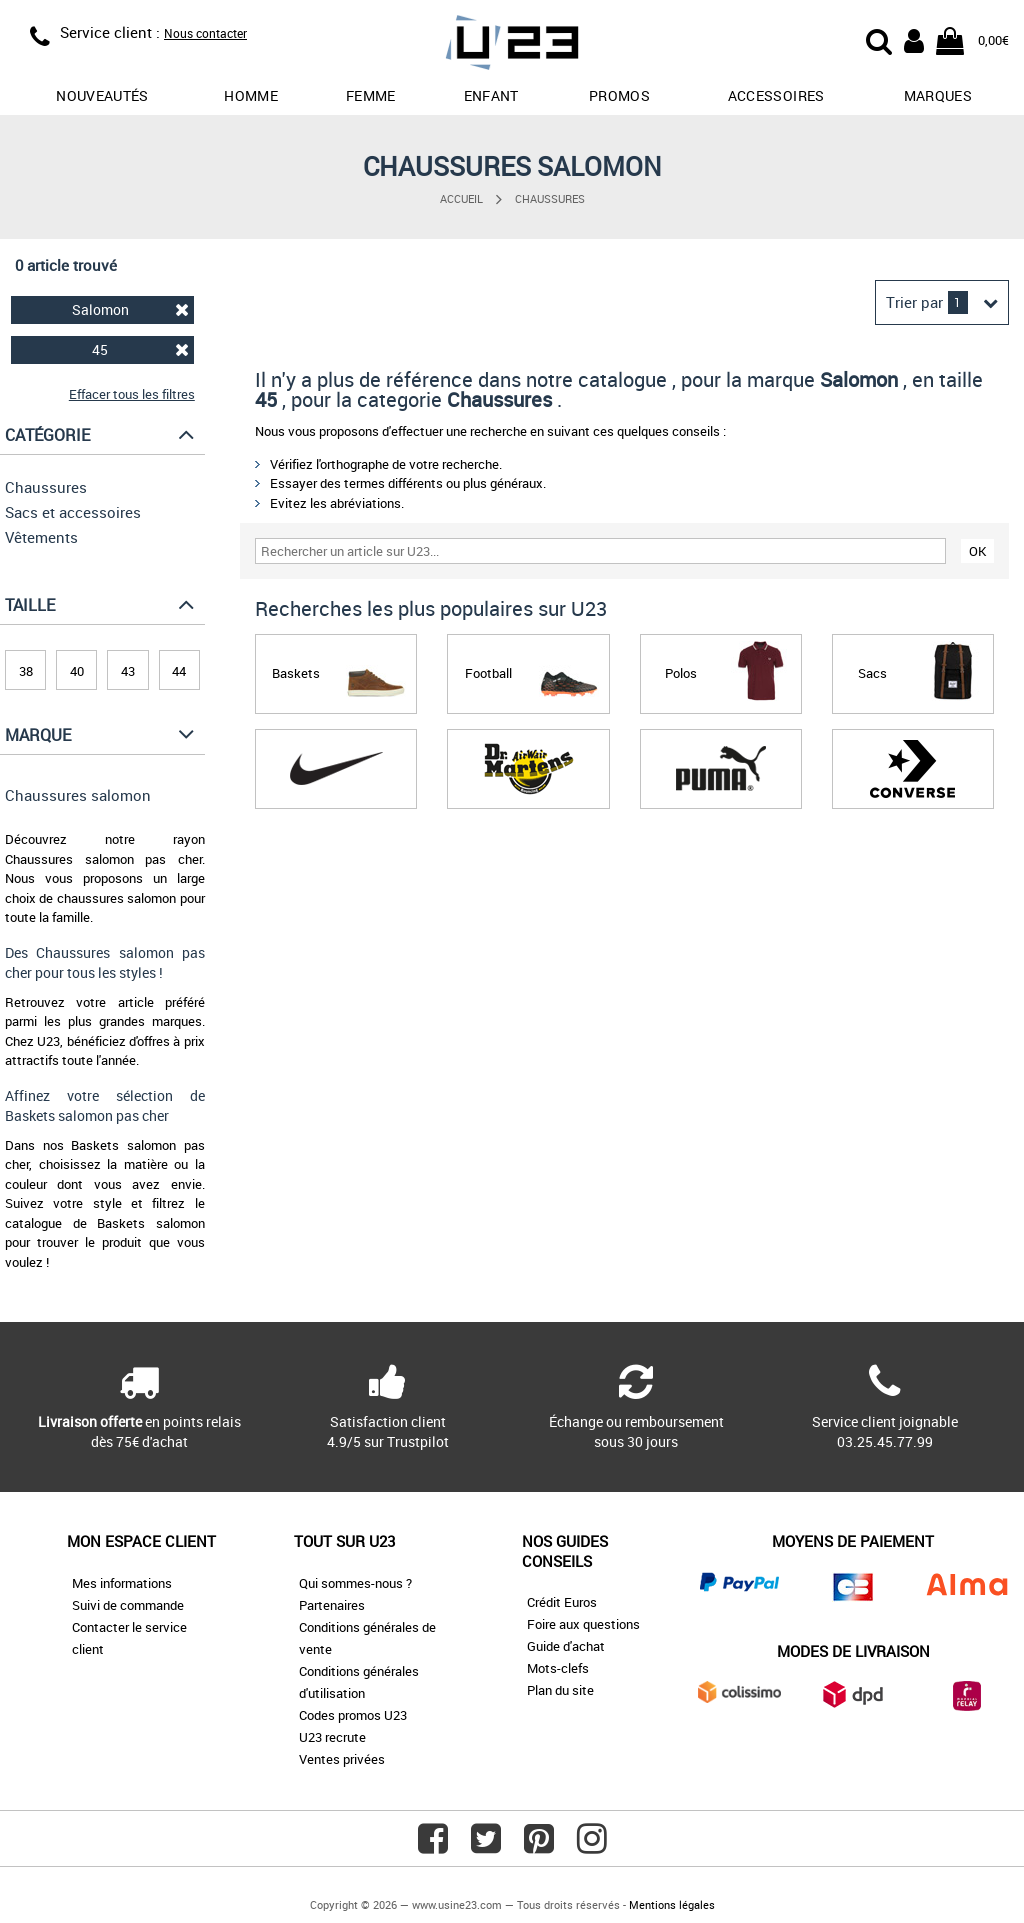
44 (179, 671)
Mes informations (122, 1583)
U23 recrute (332, 1737)
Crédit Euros (562, 1602)
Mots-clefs (558, 1668)
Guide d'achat (566, 1646)
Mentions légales (672, 1904)
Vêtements (41, 537)
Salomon (130, 309)
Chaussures (550, 198)
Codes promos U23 (353, 1715)
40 (77, 671)
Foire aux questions (583, 1624)
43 (128, 671)
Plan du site (560, 1690)
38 (26, 671)
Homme (251, 95)
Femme (371, 95)
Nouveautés (102, 95)
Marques (938, 95)
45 (140, 349)
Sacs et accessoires (73, 512)
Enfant (491, 95)
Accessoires (776, 95)
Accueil (461, 198)
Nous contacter (205, 33)
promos (619, 95)
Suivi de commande (128, 1605)
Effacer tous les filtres (132, 394)
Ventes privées (342, 1759)
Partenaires (332, 1605)
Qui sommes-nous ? (355, 1583)
